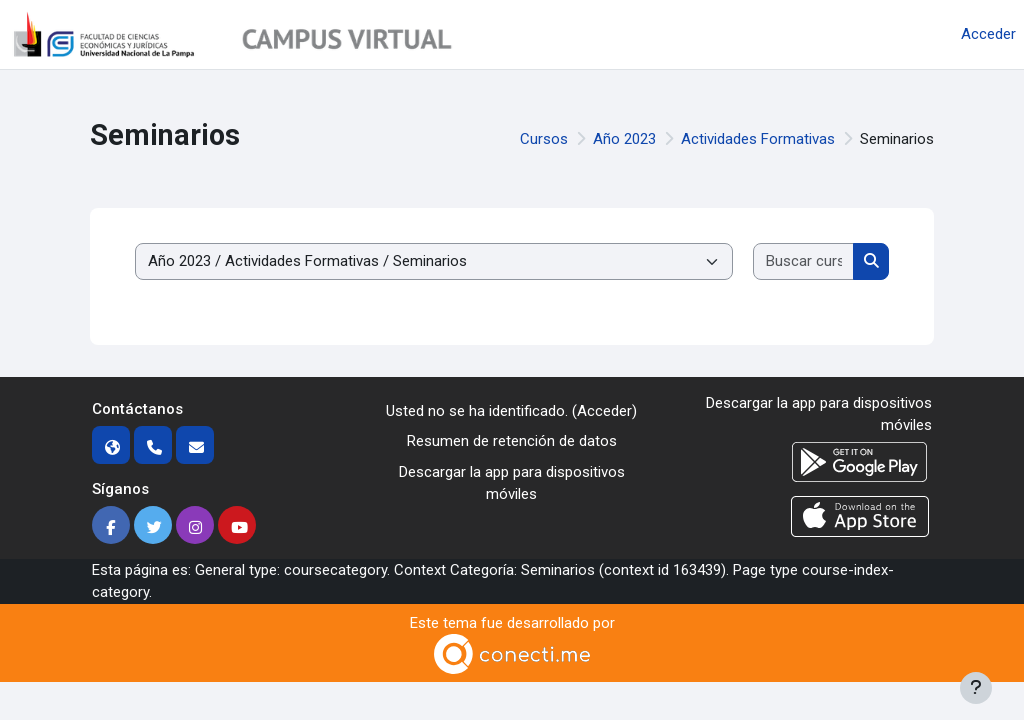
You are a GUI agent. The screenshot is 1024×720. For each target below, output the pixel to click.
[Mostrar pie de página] (976, 688)
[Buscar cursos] (804, 261)
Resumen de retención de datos (512, 441)
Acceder (988, 34)
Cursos (544, 139)
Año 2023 (624, 139)
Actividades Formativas (758, 139)
